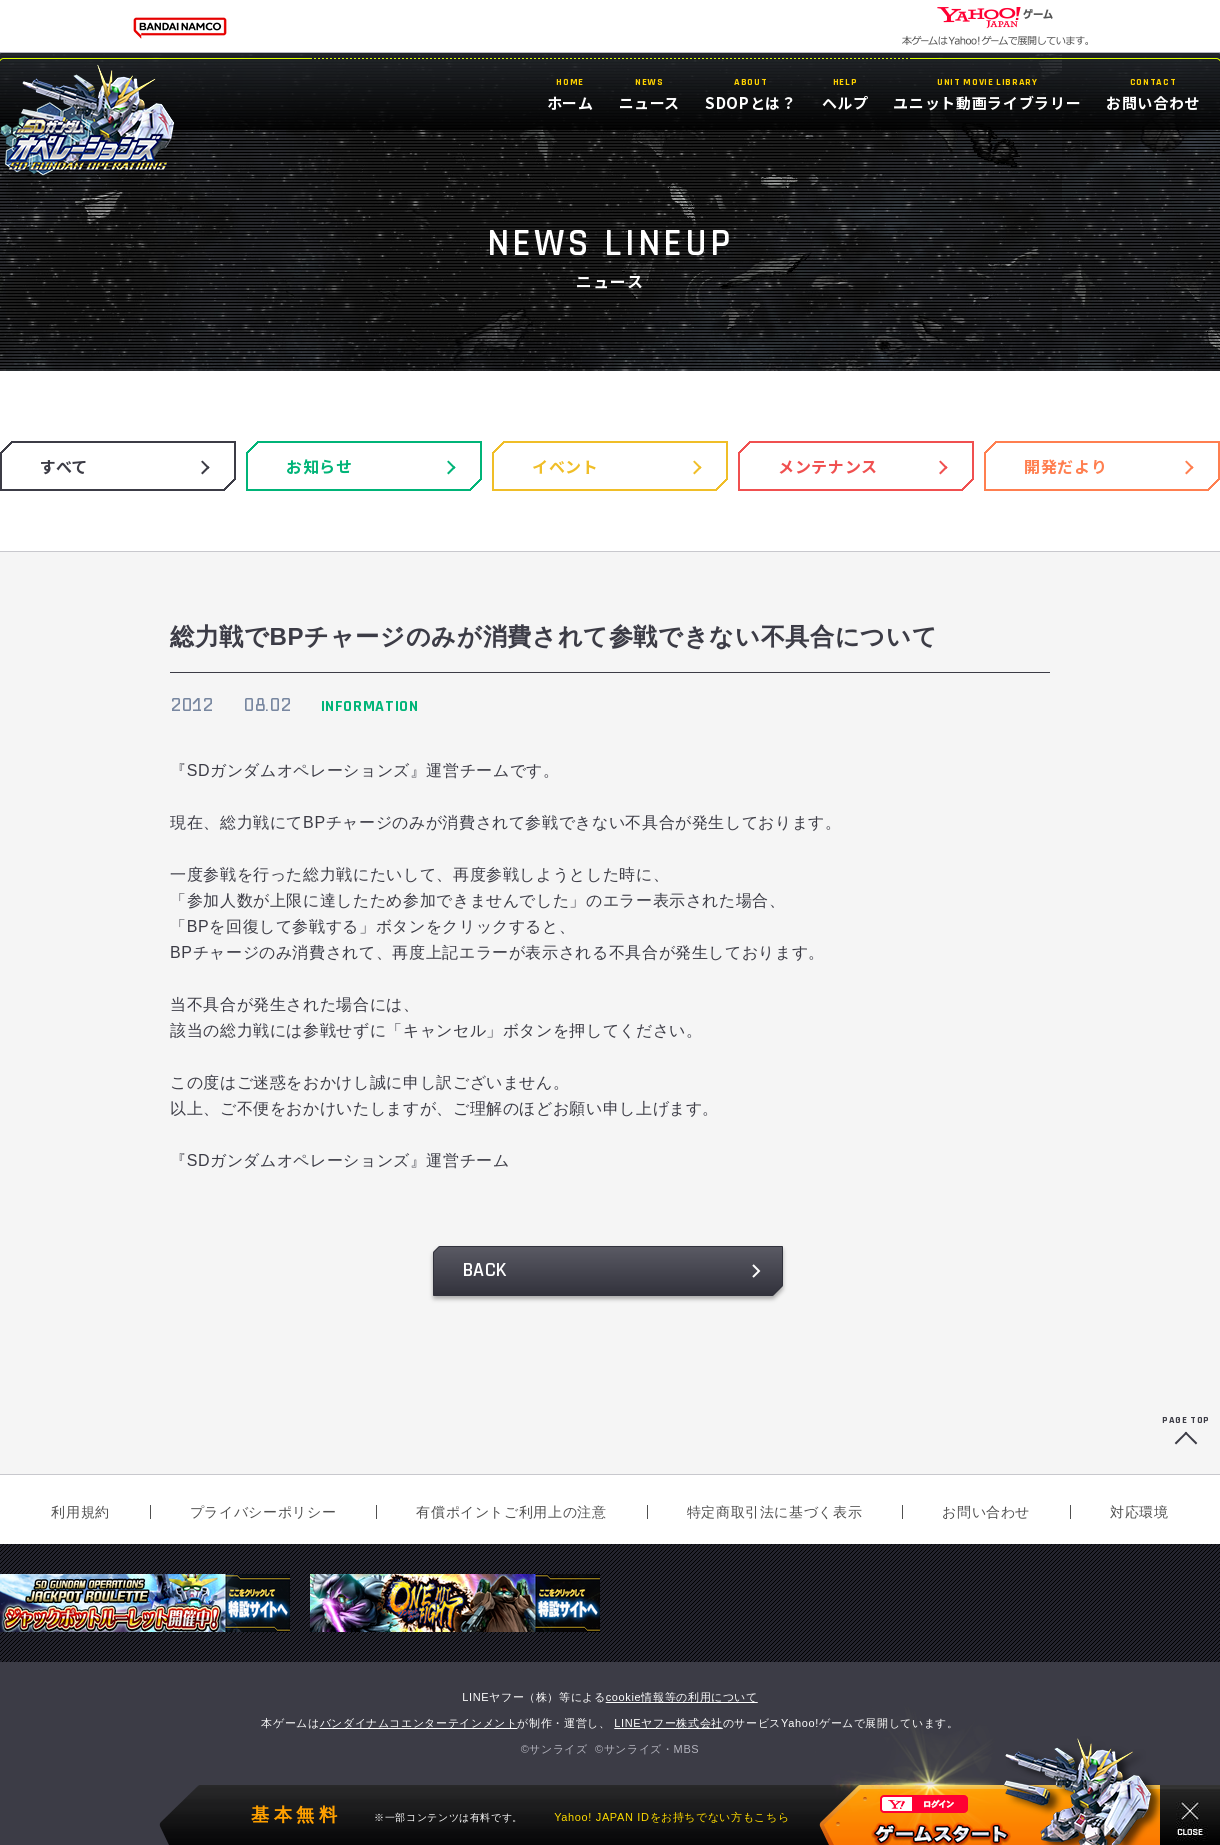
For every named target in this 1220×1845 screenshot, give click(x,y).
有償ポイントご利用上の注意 (511, 1512)
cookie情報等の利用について (682, 1697)
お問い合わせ (986, 1512)
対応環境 (1139, 1512)
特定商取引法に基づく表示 (775, 1512)
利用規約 (80, 1512)
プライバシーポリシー (263, 1512)
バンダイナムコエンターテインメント (419, 1723)
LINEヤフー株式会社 (668, 1723)
